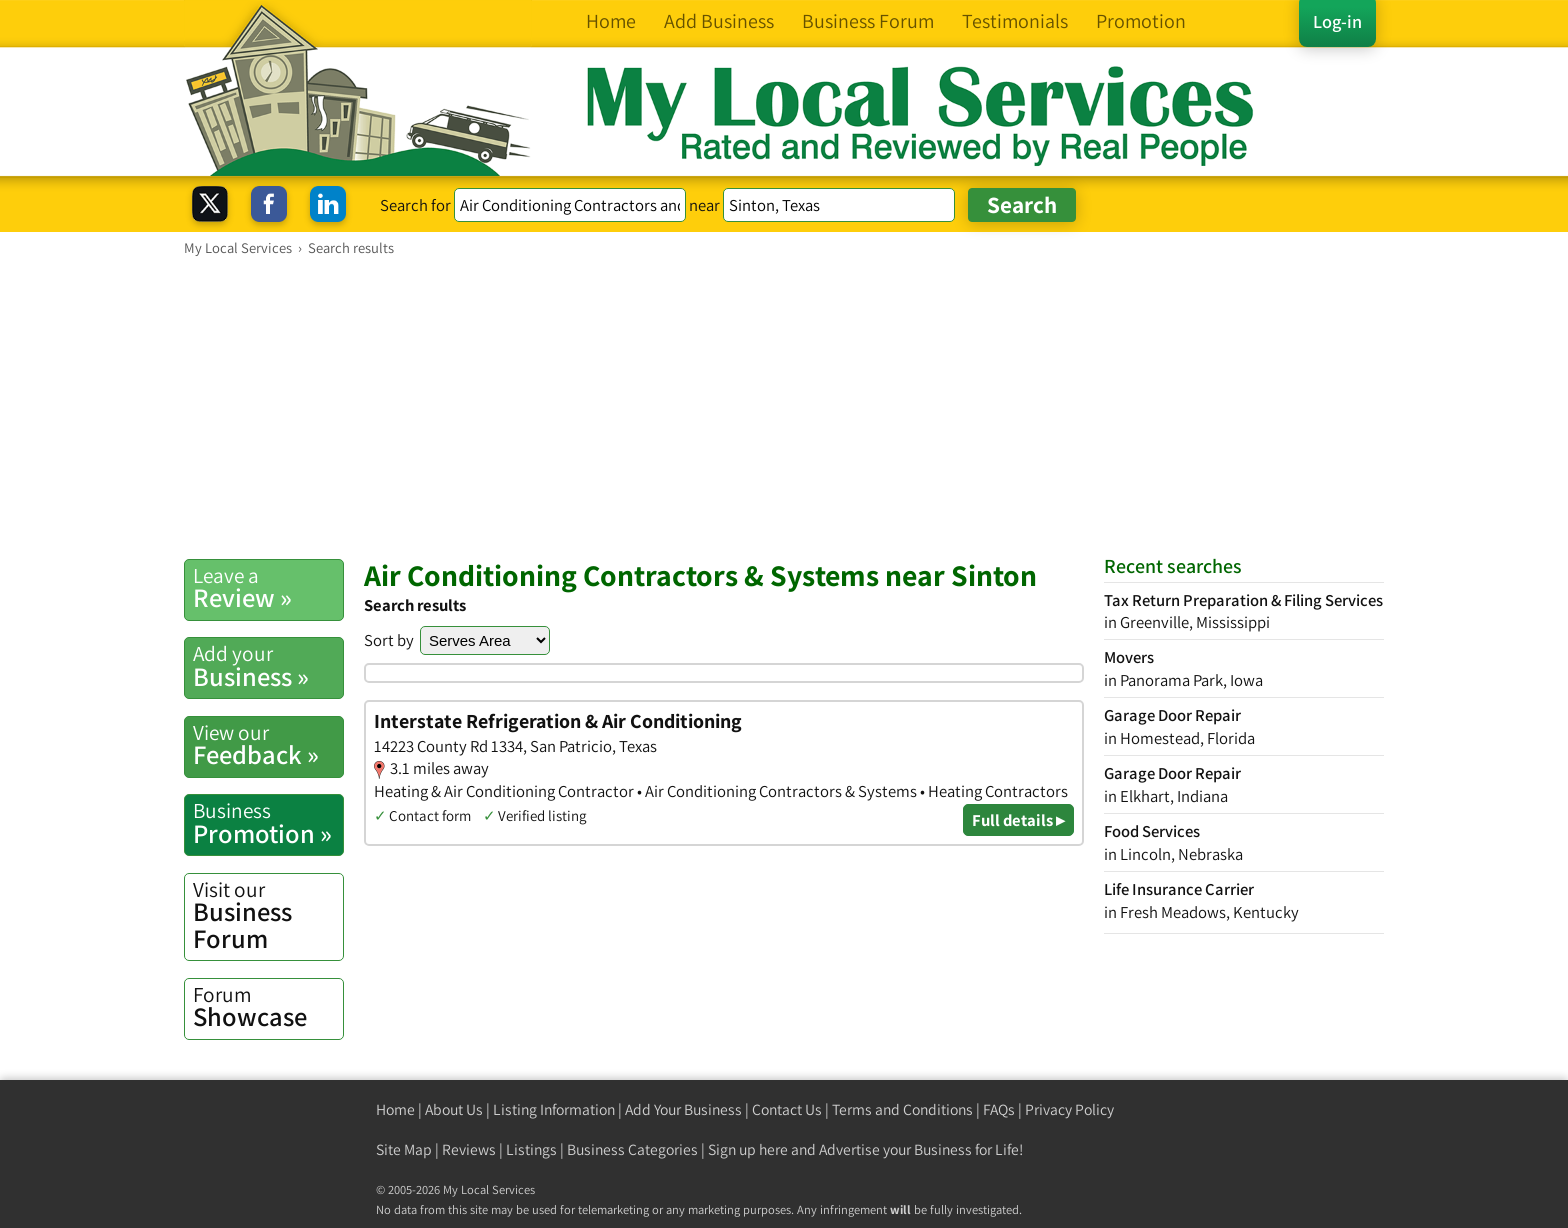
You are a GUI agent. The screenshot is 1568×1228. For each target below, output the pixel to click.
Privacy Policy (1069, 1109)
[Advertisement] (784, 407)
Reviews (469, 1149)
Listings (531, 1149)
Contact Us (787, 1109)
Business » (268, 666)
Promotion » (268, 823)
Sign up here (748, 1149)
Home (395, 1109)
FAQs (999, 1109)
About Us (454, 1109)
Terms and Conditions (902, 1109)
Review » (268, 588)
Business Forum (268, 915)
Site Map (404, 1149)
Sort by (389, 640)
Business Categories (632, 1149)
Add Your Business (683, 1109)
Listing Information (554, 1109)
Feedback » (268, 745)
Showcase (268, 1007)
